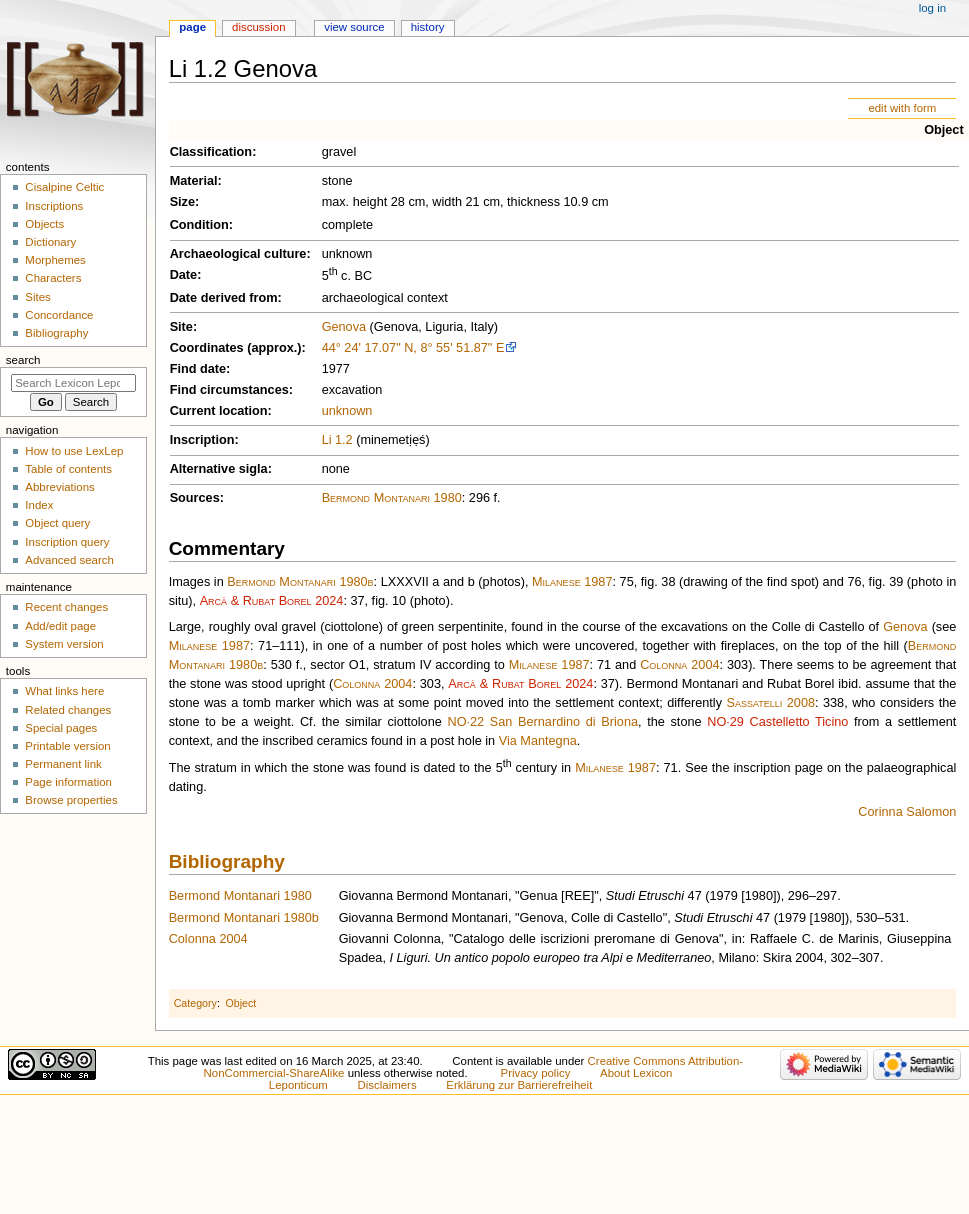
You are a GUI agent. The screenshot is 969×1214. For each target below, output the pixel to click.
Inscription (202, 440)
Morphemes (55, 260)
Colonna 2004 (679, 665)
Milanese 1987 (572, 582)
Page (192, 27)
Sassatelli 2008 (770, 703)
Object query (57, 523)
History (428, 27)
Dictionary (50, 242)
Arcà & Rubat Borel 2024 (272, 601)
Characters (53, 278)
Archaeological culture (238, 254)
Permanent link (63, 764)
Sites (37, 297)
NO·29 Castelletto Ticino (777, 722)
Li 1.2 (337, 440)
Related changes (68, 710)
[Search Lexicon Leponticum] (73, 383)
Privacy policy (536, 1073)
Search (23, 360)
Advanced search (69, 560)
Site (181, 327)
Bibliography (227, 861)
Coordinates (207, 348)
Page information (68, 782)
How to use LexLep (74, 451)
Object (943, 130)
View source (354, 27)
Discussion (258, 27)
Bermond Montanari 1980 (392, 498)
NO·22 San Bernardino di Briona (542, 722)
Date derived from (224, 298)
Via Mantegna (538, 741)
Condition (199, 225)
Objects (44, 224)
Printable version (67, 746)
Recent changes (66, 607)
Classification (211, 152)
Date (184, 275)
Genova (344, 327)
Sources (195, 498)
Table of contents (68, 469)
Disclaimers (387, 1085)
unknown (347, 411)
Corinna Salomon (907, 812)
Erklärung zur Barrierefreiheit (519, 1085)
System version (64, 644)
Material (194, 181)
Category (195, 1003)
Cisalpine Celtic (64, 187)
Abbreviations (59, 487)
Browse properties (71, 800)
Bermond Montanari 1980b (300, 582)
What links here (64, 691)
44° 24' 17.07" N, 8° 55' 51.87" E (413, 348)
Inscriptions (54, 206)
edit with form (902, 108)
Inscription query (67, 542)
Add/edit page (60, 626)
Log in (932, 8)
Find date (198, 369)
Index (39, 505)
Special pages (61, 728)
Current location (219, 411)
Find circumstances (229, 390)
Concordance (59, 315)
